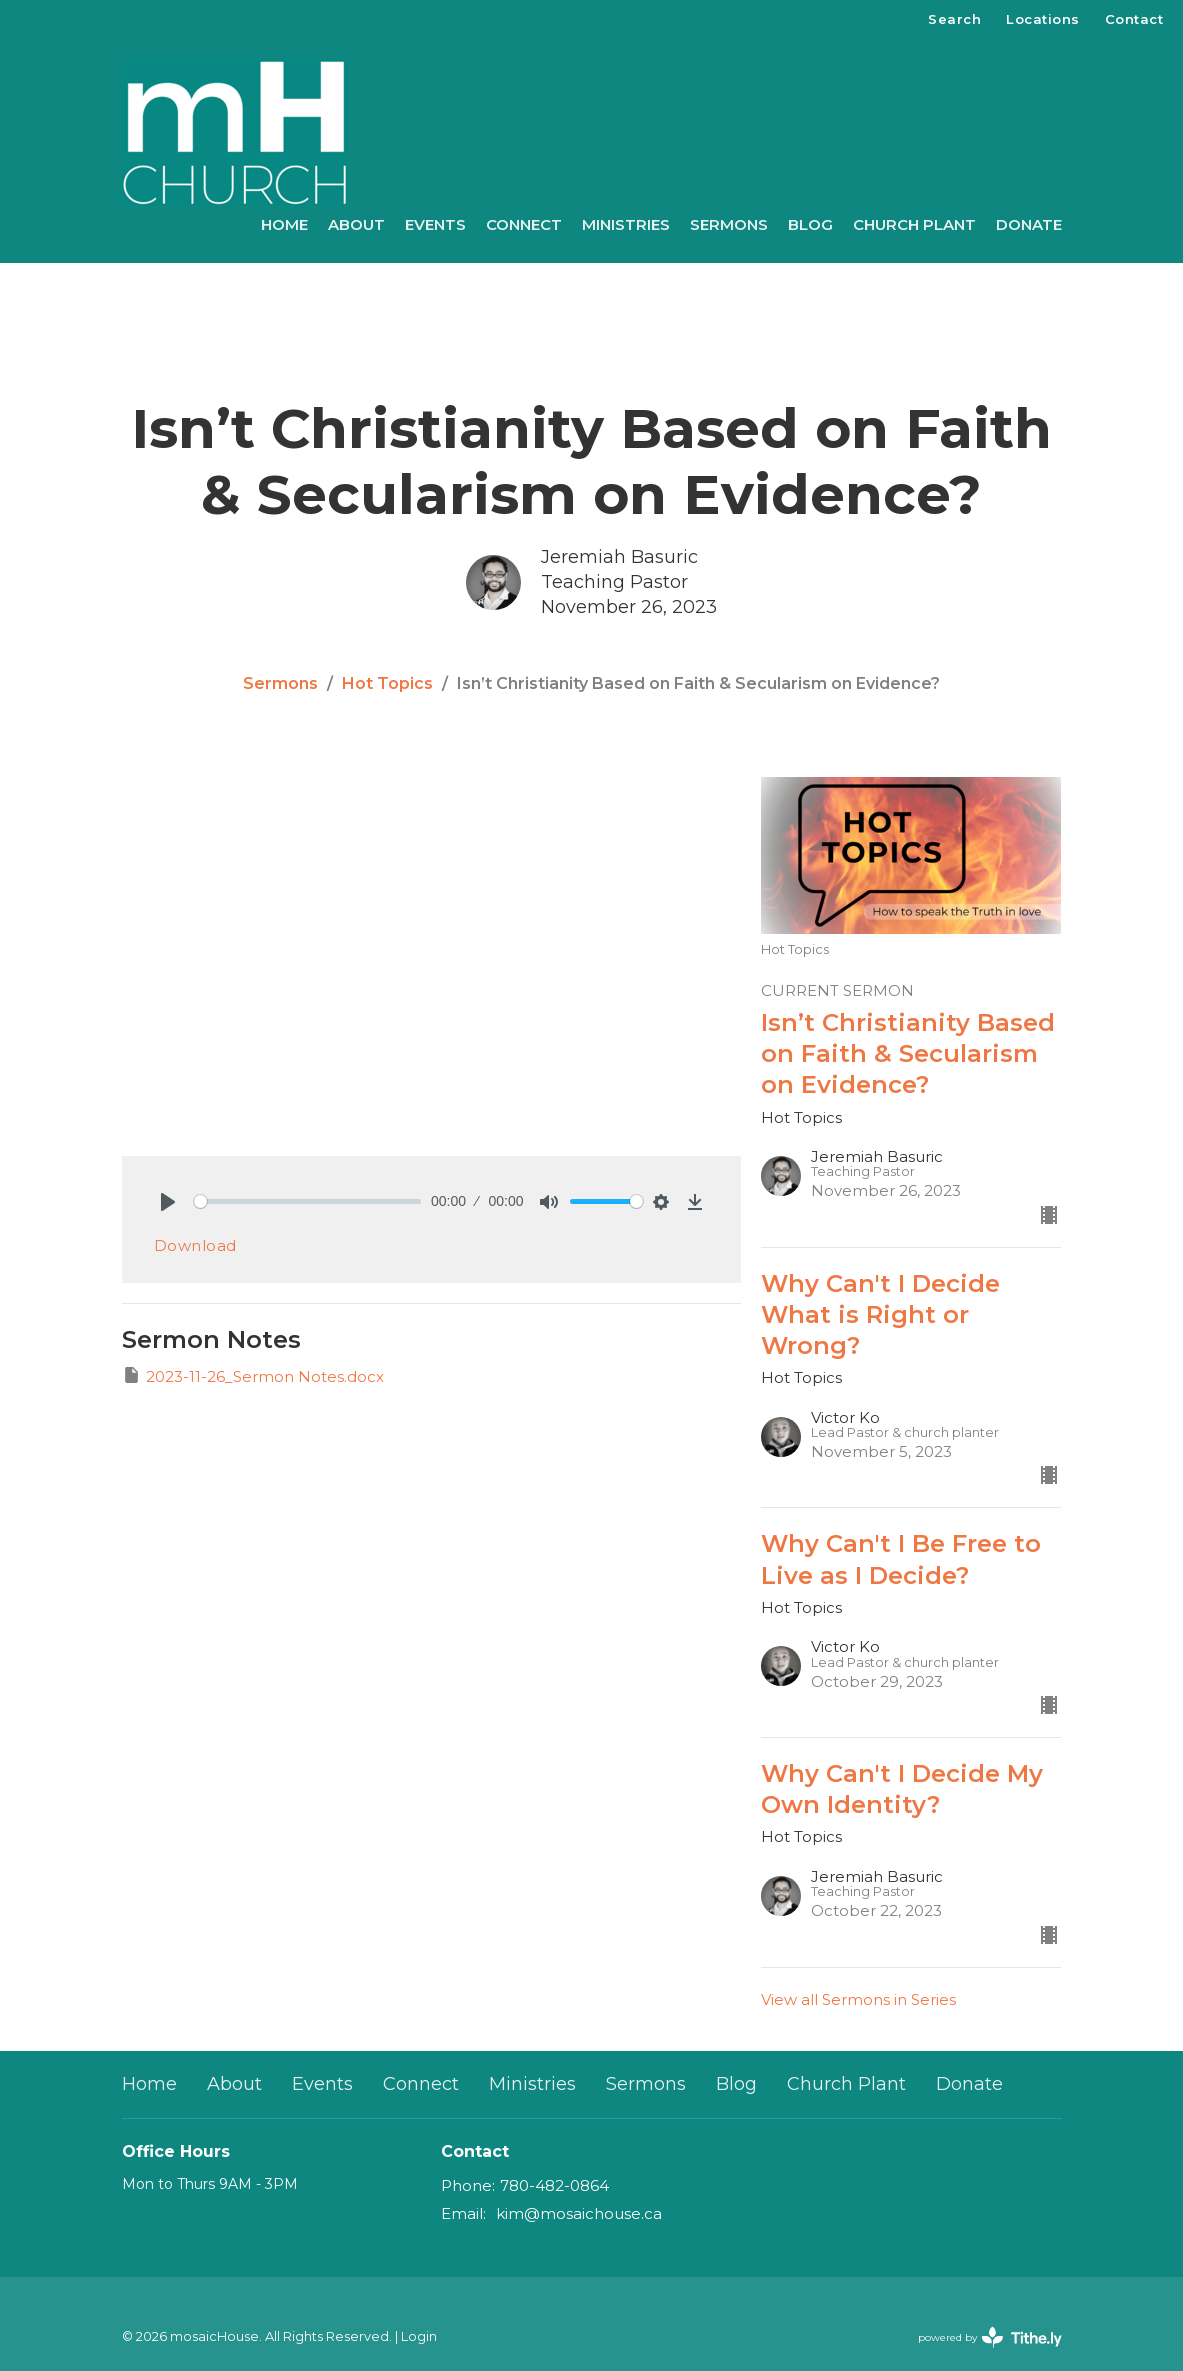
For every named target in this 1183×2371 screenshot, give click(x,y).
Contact (1134, 19)
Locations (1043, 19)
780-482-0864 (554, 2185)
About (356, 224)
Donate (1029, 224)
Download (195, 1245)
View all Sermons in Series (858, 1999)
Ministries (626, 224)
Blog (810, 224)
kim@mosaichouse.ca (579, 2213)
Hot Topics (387, 683)
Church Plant (914, 224)
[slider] (308, 1201)
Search (954, 19)
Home (284, 224)
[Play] (168, 1202)
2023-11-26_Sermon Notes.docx (253, 1375)
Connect (524, 224)
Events (435, 224)
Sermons (729, 224)
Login (419, 2336)
